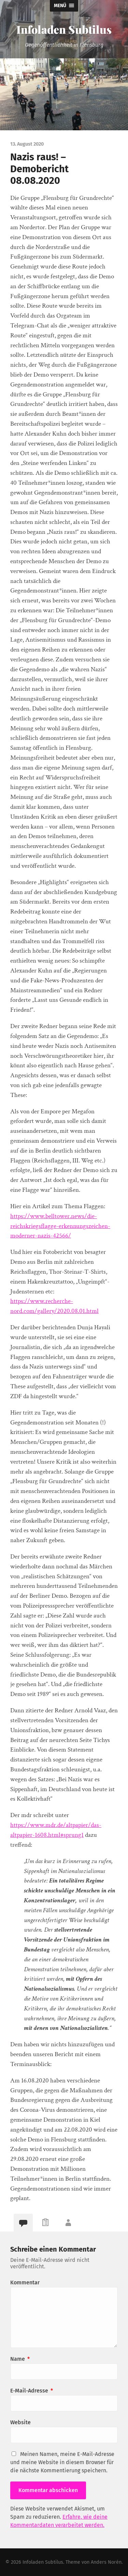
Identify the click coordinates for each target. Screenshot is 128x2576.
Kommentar (25, 2282)
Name (20, 2359)
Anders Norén (106, 2562)
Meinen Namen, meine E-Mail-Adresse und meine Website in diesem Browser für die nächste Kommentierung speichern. (62, 2462)
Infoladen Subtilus (64, 29)
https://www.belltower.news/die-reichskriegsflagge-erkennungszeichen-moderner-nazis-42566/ (60, 1226)
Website (20, 2422)
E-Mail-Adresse (31, 2390)
